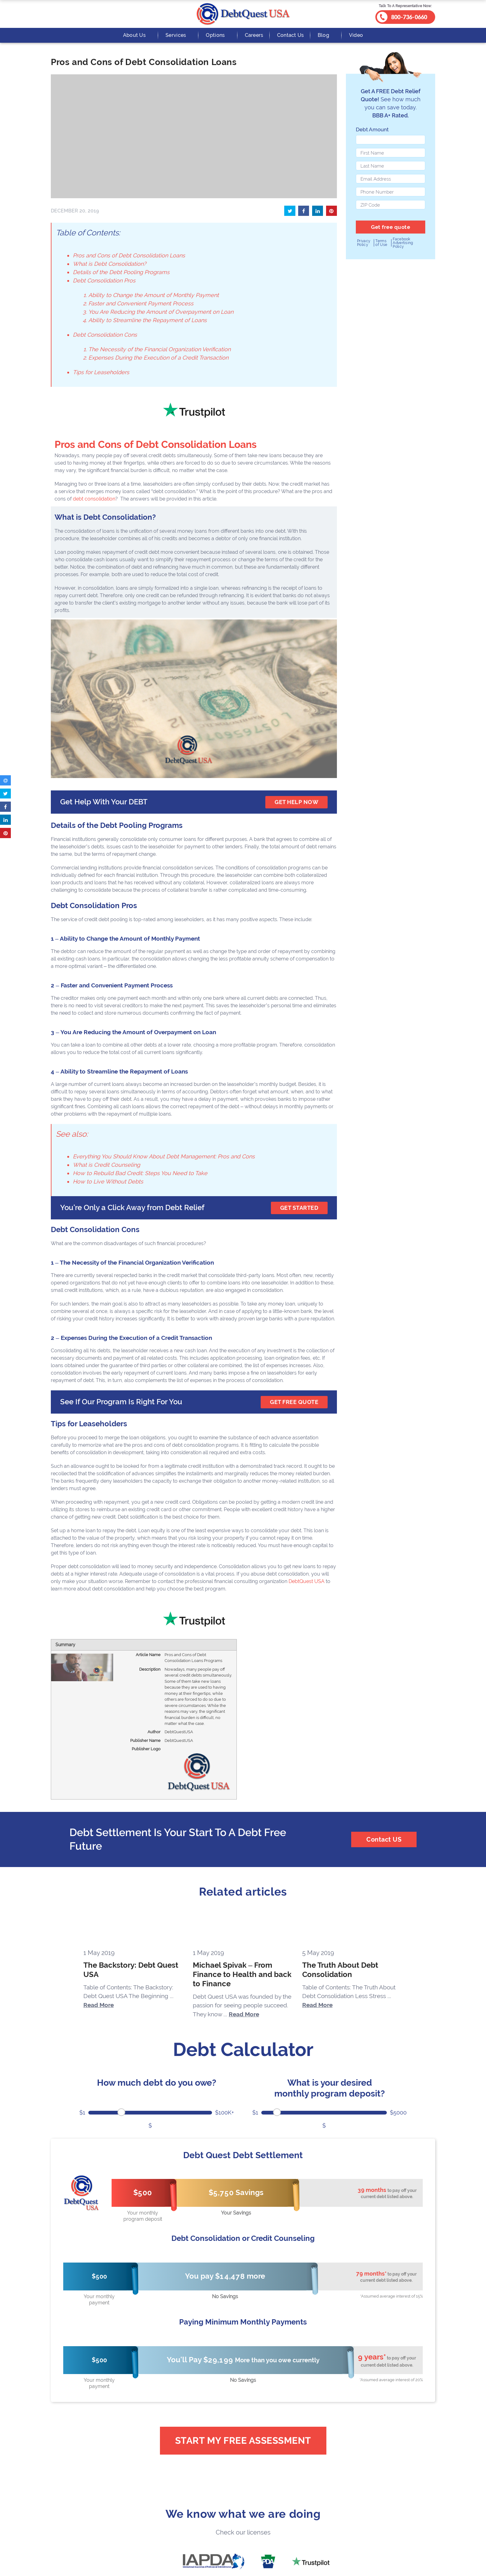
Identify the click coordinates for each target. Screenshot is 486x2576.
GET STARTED (299, 1208)
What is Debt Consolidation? (109, 263)
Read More (98, 2004)
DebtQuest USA (307, 1581)
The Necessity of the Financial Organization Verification (159, 349)
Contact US (383, 1839)
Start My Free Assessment (243, 2440)
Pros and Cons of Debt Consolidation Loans (129, 255)
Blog (323, 35)
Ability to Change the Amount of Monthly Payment (153, 295)
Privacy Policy (363, 243)
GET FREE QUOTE (294, 1402)
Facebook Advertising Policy (403, 242)
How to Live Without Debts (108, 1181)
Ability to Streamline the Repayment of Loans (147, 320)
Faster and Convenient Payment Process (140, 303)
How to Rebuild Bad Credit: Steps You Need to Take (140, 1173)
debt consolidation (94, 499)
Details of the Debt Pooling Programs (121, 272)
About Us (134, 35)
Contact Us (290, 35)
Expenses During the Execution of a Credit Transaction (158, 357)
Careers (254, 35)
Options (215, 35)
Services (176, 35)
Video (356, 35)
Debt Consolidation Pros (104, 280)
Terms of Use (381, 243)
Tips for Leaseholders (101, 372)
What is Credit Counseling (106, 1164)
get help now (296, 802)
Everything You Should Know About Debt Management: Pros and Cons (164, 1156)
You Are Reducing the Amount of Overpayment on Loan (160, 311)
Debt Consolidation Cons (105, 334)
